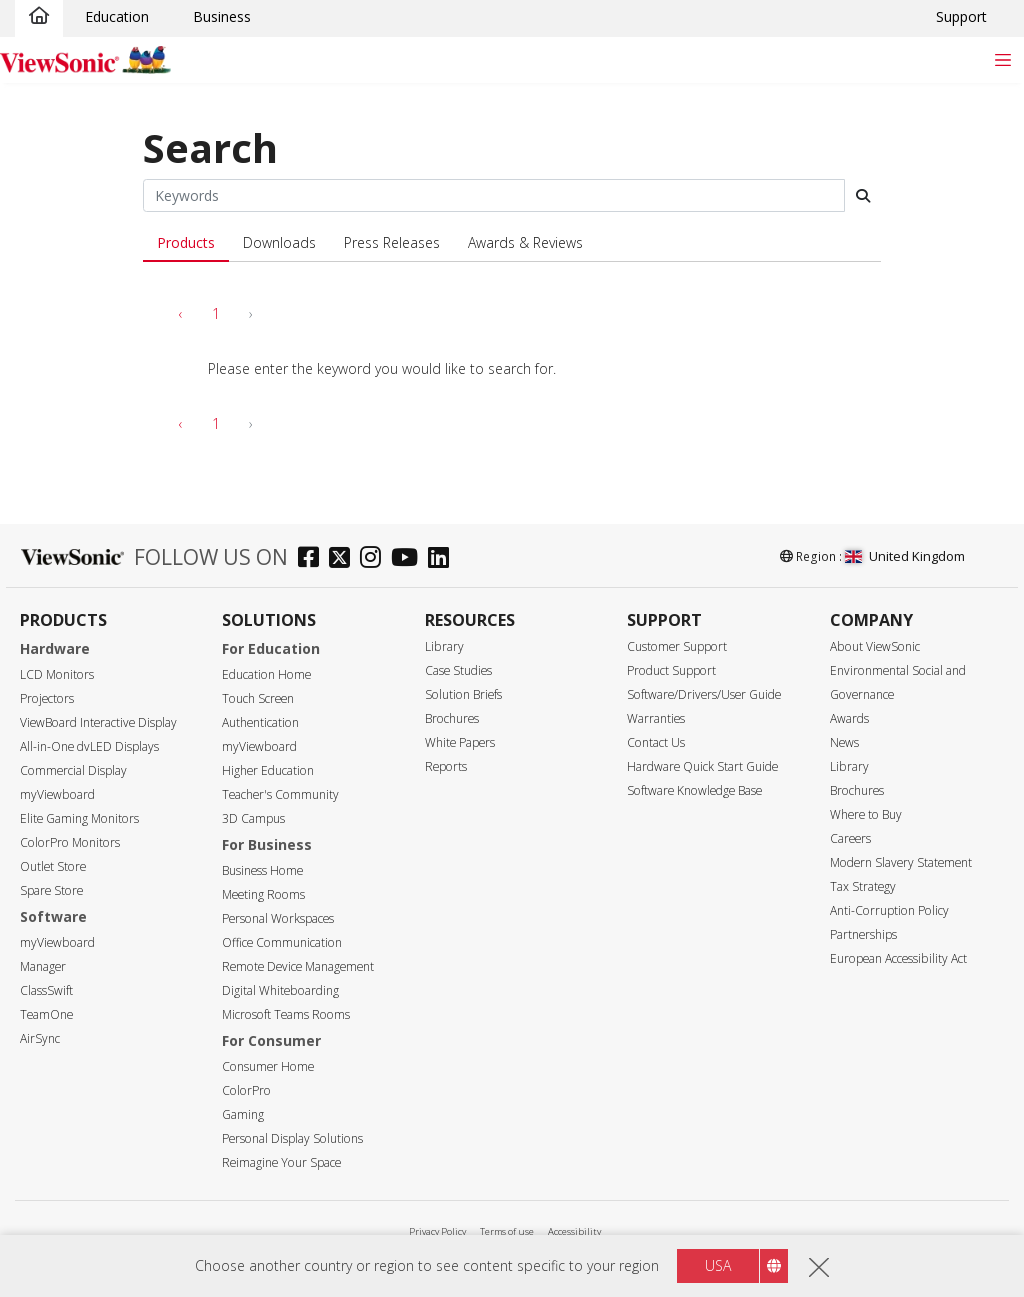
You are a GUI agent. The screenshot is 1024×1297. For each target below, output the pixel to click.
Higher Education (268, 770)
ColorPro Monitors (70, 842)
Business (222, 16)
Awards (849, 718)
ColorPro (246, 1090)
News (844, 742)
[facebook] (313, 559)
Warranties (656, 718)
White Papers (460, 742)
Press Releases (392, 242)
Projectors (47, 698)
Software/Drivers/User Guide (704, 694)
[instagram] (375, 559)
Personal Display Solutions (292, 1138)
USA (718, 1265)
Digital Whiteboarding (280, 990)
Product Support (671, 670)
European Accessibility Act (898, 958)
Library (444, 646)
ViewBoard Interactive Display (98, 722)
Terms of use (507, 1231)
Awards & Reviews (525, 242)
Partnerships (863, 934)
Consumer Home (268, 1066)
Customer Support (677, 646)
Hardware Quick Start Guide (702, 766)
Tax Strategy (863, 886)
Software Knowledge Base (694, 790)
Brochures (452, 718)
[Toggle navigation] (1002, 59)
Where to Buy (866, 814)
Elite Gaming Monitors (79, 818)
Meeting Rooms (263, 894)
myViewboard (57, 794)
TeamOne (46, 1014)
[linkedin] (443, 559)
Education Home (266, 674)
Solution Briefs (463, 694)
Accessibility (574, 1231)
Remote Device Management (298, 966)
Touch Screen (258, 698)
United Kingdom (905, 556)
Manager (43, 966)
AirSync (40, 1038)
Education (117, 16)
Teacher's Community (280, 794)
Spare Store (51, 890)
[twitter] (344, 559)
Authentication (260, 722)
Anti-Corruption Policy (889, 910)
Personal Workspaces (278, 918)
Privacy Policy (437, 1231)
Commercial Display (73, 770)
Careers (850, 838)
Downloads (279, 242)
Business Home (262, 870)
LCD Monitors (57, 674)
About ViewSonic (875, 646)
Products (186, 242)
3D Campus (253, 818)
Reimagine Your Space (281, 1162)
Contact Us (656, 742)
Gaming (243, 1114)
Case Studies (458, 670)
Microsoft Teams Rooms (286, 1014)
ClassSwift (46, 990)
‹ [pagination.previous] (181, 313)
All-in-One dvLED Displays (89, 746)
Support (961, 16)
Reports (446, 766)
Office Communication (282, 942)
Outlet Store (53, 866)
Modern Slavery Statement (901, 862)
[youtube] (409, 559)
